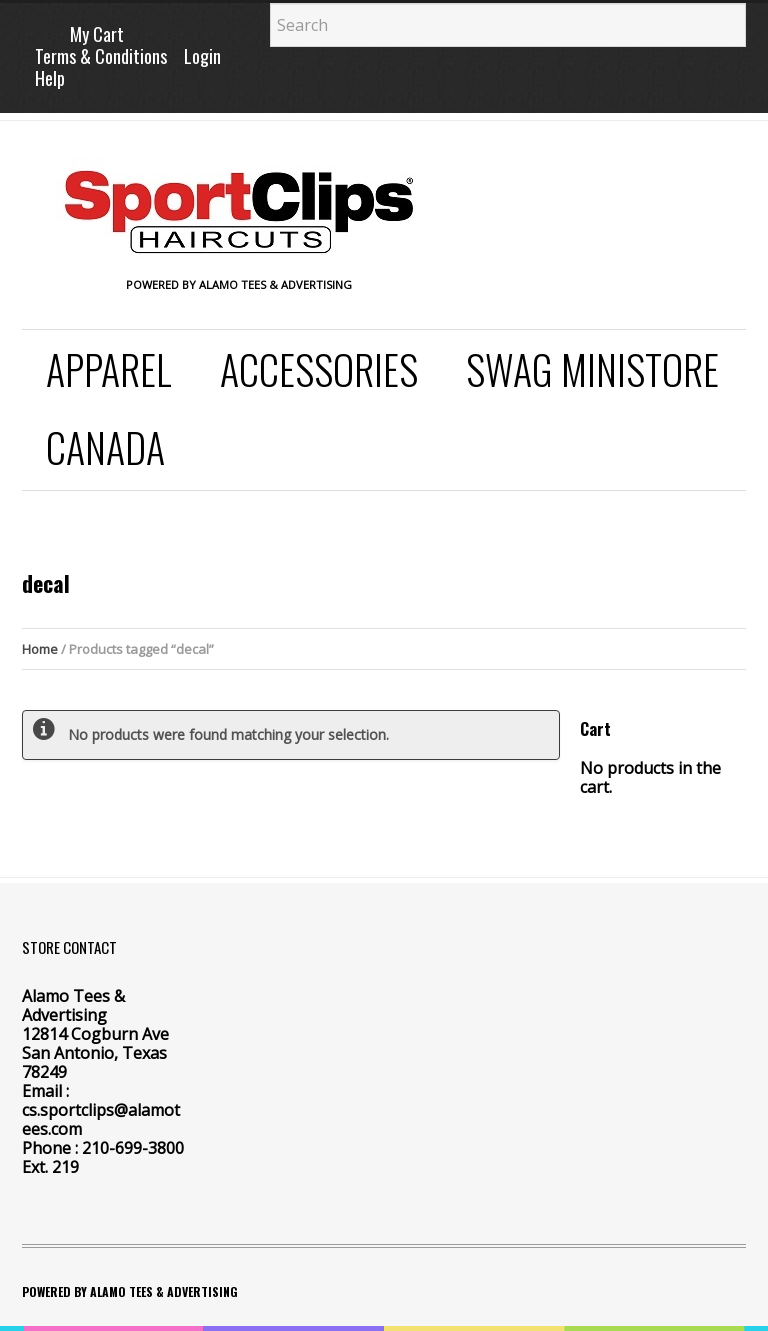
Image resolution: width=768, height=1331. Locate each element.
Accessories (319, 369)
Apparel (109, 369)
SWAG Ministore (592, 369)
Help (50, 78)
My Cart (97, 34)
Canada (105, 447)
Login (202, 56)
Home (40, 649)
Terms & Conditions (101, 56)
